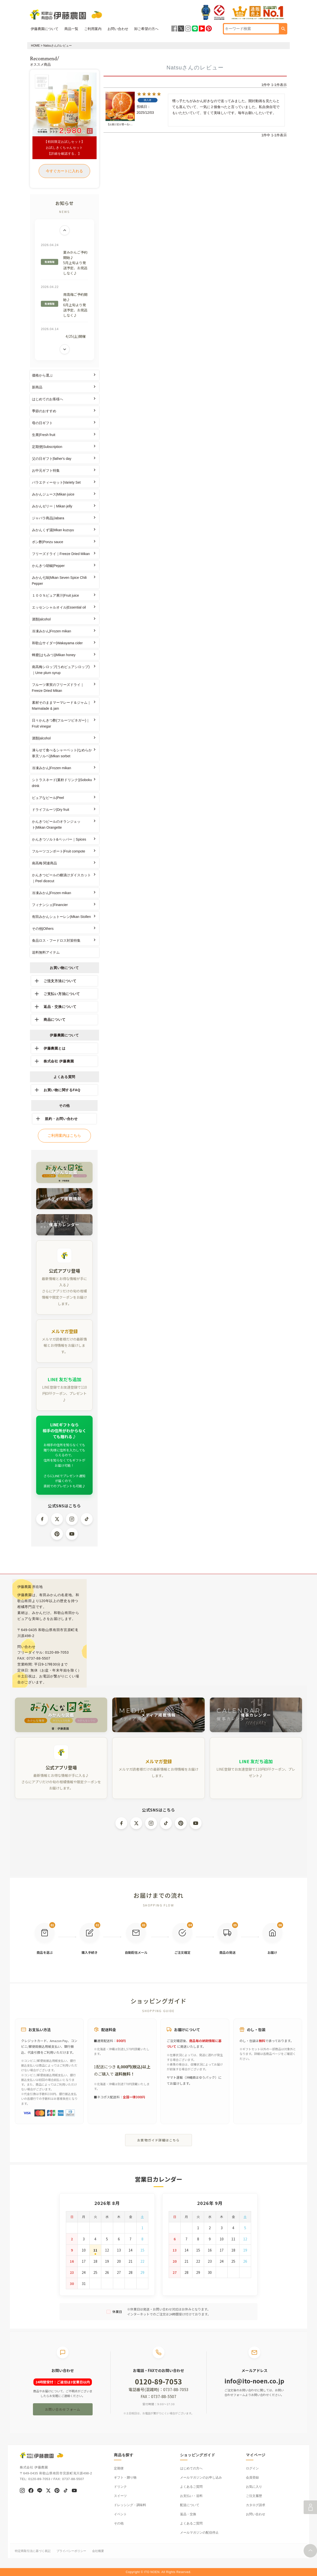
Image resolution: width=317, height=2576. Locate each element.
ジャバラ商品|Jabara (48, 518)
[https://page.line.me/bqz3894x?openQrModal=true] (39, 2491)
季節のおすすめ (44, 411)
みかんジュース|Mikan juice (53, 494)
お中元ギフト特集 (46, 470)
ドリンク (120, 2486)
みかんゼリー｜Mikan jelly (52, 506)
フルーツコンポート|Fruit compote (58, 851)
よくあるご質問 (191, 2486)
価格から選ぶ (42, 375)
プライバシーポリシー (71, 2551)
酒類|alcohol (41, 619)
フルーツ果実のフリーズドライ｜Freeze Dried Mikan (58, 688)
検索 (283, 29)
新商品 (37, 387)
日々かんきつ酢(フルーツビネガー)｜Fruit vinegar (61, 723)
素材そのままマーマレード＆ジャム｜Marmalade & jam (61, 705)
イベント (120, 2514)
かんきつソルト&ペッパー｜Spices (59, 839)
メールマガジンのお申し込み (201, 2477)
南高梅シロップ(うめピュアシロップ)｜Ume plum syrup (61, 670)
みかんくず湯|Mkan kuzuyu (53, 530)
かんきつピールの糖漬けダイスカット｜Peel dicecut (61, 878)
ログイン (252, 2468)
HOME (35, 45)
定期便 (119, 2468)
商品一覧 (71, 29)
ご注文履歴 (254, 2496)
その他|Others (43, 929)
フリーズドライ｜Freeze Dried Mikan (61, 554)
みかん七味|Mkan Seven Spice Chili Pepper (59, 580)
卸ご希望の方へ (146, 29)
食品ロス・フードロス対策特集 (56, 940)
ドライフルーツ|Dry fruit (50, 810)
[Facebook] (30, 2491)
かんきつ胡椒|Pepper (48, 566)
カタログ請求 (255, 2505)
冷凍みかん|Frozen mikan (51, 631)
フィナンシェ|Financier (50, 905)
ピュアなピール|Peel (48, 798)
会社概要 (98, 2551)
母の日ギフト (42, 423)
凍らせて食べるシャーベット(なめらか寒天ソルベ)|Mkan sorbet (62, 753)
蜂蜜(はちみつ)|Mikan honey (54, 655)
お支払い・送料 (191, 2496)
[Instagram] (22, 2491)
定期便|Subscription (47, 447)
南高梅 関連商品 (44, 863)
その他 (119, 2523)
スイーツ (120, 2496)
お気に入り (254, 2486)
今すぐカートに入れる (64, 171)
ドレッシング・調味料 (130, 2505)
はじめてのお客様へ (47, 399)
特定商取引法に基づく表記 (33, 2551)
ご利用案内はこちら (64, 1135)
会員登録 (252, 2477)
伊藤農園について (44, 29)
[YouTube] (74, 2491)
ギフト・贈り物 (125, 2477)
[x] (48, 2491)
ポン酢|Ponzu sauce (47, 542)
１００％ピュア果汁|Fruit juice (55, 595)
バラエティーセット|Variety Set (56, 482)
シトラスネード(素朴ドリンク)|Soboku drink (62, 783)
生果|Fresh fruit (43, 435)
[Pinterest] (56, 2491)
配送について (189, 2505)
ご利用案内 (93, 29)
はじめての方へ (191, 2468)
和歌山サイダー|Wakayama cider (57, 643)
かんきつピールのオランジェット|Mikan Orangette (56, 824)
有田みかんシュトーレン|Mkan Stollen (61, 917)
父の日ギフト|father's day (52, 459)
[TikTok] (65, 2491)
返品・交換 (188, 2514)
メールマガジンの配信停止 (199, 2532)
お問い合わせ (117, 29)
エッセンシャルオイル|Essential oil (59, 607)
